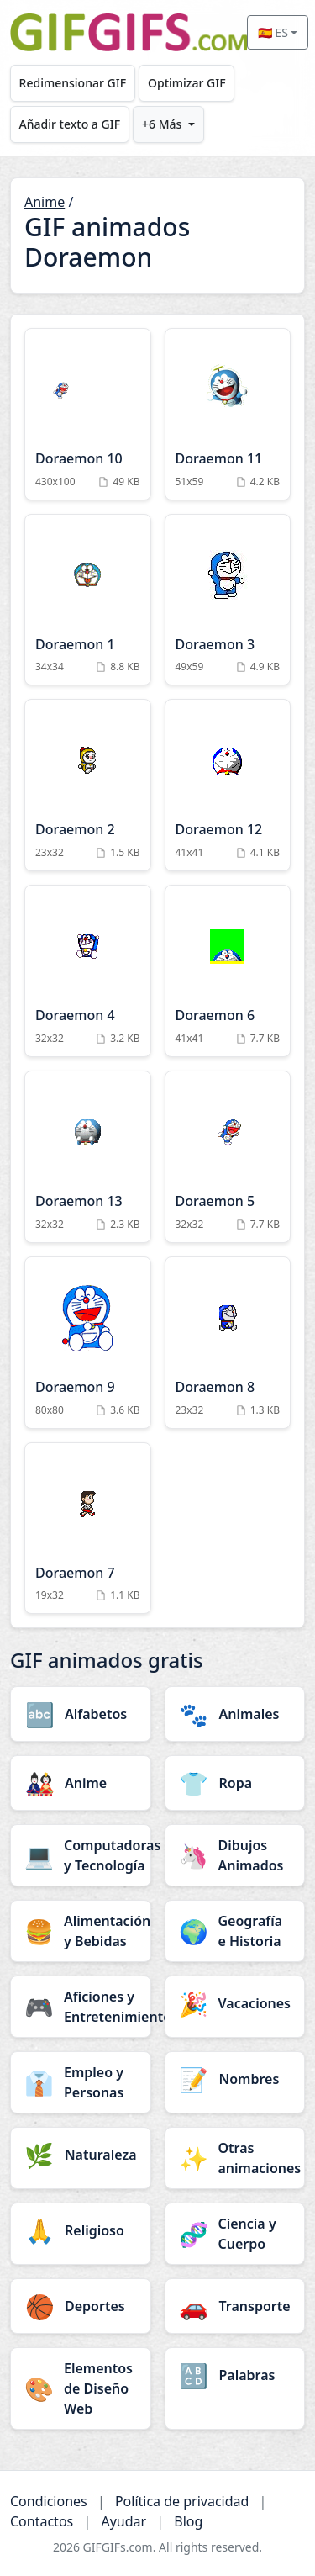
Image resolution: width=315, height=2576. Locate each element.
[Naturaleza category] (80, 2155)
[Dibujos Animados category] (235, 1855)
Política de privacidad (182, 2501)
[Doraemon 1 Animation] (87, 600)
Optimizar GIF (187, 83)
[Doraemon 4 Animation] (87, 971)
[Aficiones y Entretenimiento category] (80, 2006)
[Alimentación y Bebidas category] (80, 1931)
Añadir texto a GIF (69, 124)
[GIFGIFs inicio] (128, 32)
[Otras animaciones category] (235, 2158)
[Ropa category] (235, 1783)
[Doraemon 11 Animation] (228, 414)
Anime (44, 202)
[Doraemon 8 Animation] (228, 1342)
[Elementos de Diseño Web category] (80, 2388)
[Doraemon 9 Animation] (87, 1342)
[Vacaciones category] (235, 2003)
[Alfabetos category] (80, 1714)
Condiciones (48, 2501)
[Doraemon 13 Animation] (87, 1156)
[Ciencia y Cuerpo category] (235, 2233)
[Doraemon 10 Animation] (87, 414)
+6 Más (161, 124)
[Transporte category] (235, 2306)
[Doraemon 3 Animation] (228, 600)
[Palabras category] (235, 2375)
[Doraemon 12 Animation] (228, 785)
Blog (188, 2521)
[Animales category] (235, 1714)
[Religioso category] (80, 2230)
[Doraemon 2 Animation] (87, 785)
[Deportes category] (80, 2306)
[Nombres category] (235, 2079)
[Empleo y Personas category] (80, 2082)
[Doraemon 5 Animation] (228, 1156)
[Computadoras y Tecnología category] (80, 1855)
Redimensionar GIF (72, 83)
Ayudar (123, 2521)
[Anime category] (80, 1783)
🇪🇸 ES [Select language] (273, 32)
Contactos (41, 2521)
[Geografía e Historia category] (235, 1931)
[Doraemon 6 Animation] (228, 971)
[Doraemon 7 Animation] (87, 1528)
